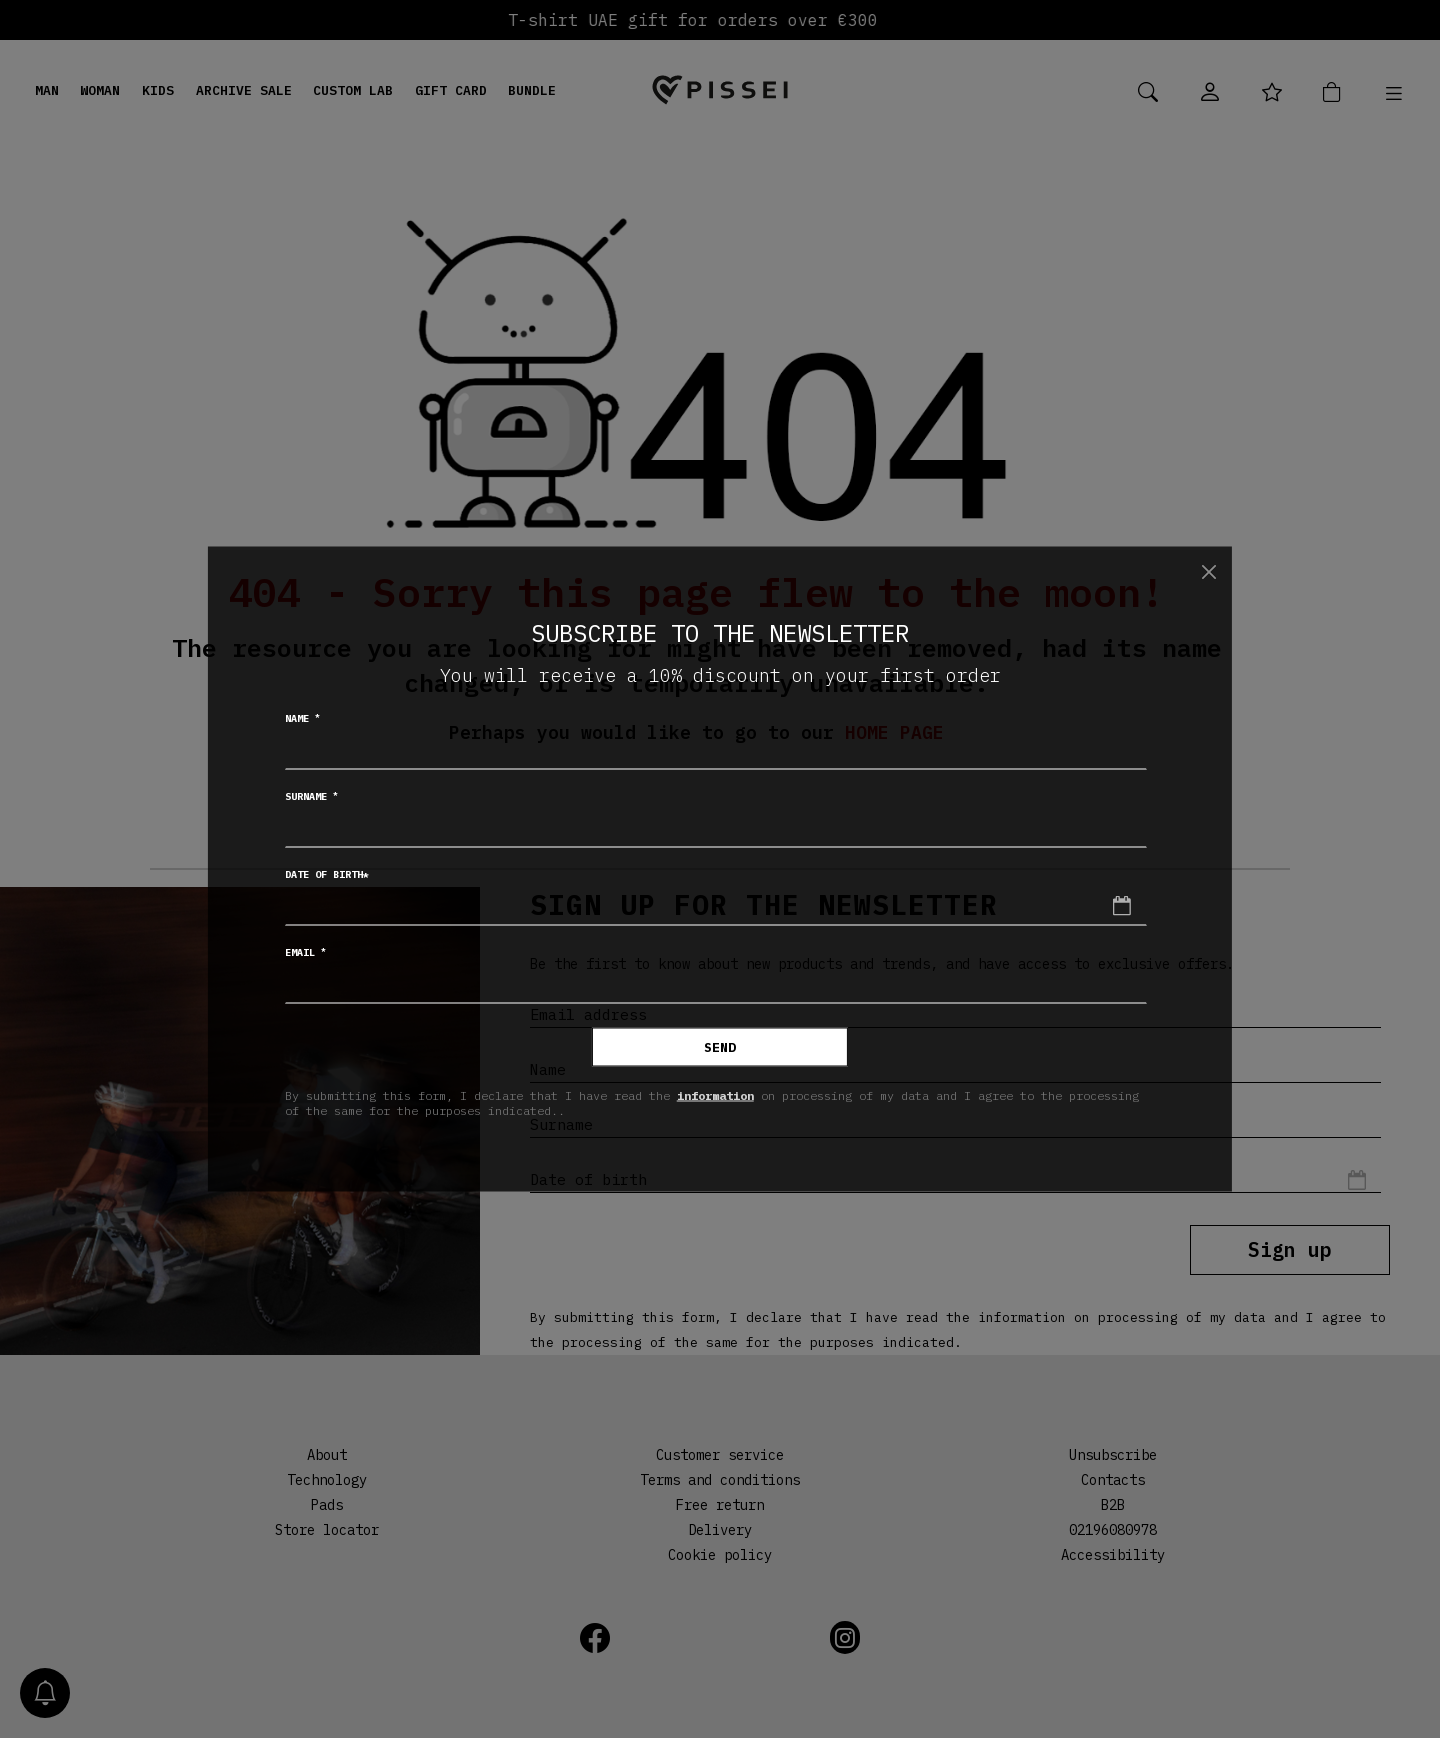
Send (720, 1047)
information (715, 1094)
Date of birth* (327, 874)
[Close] (1208, 571)
